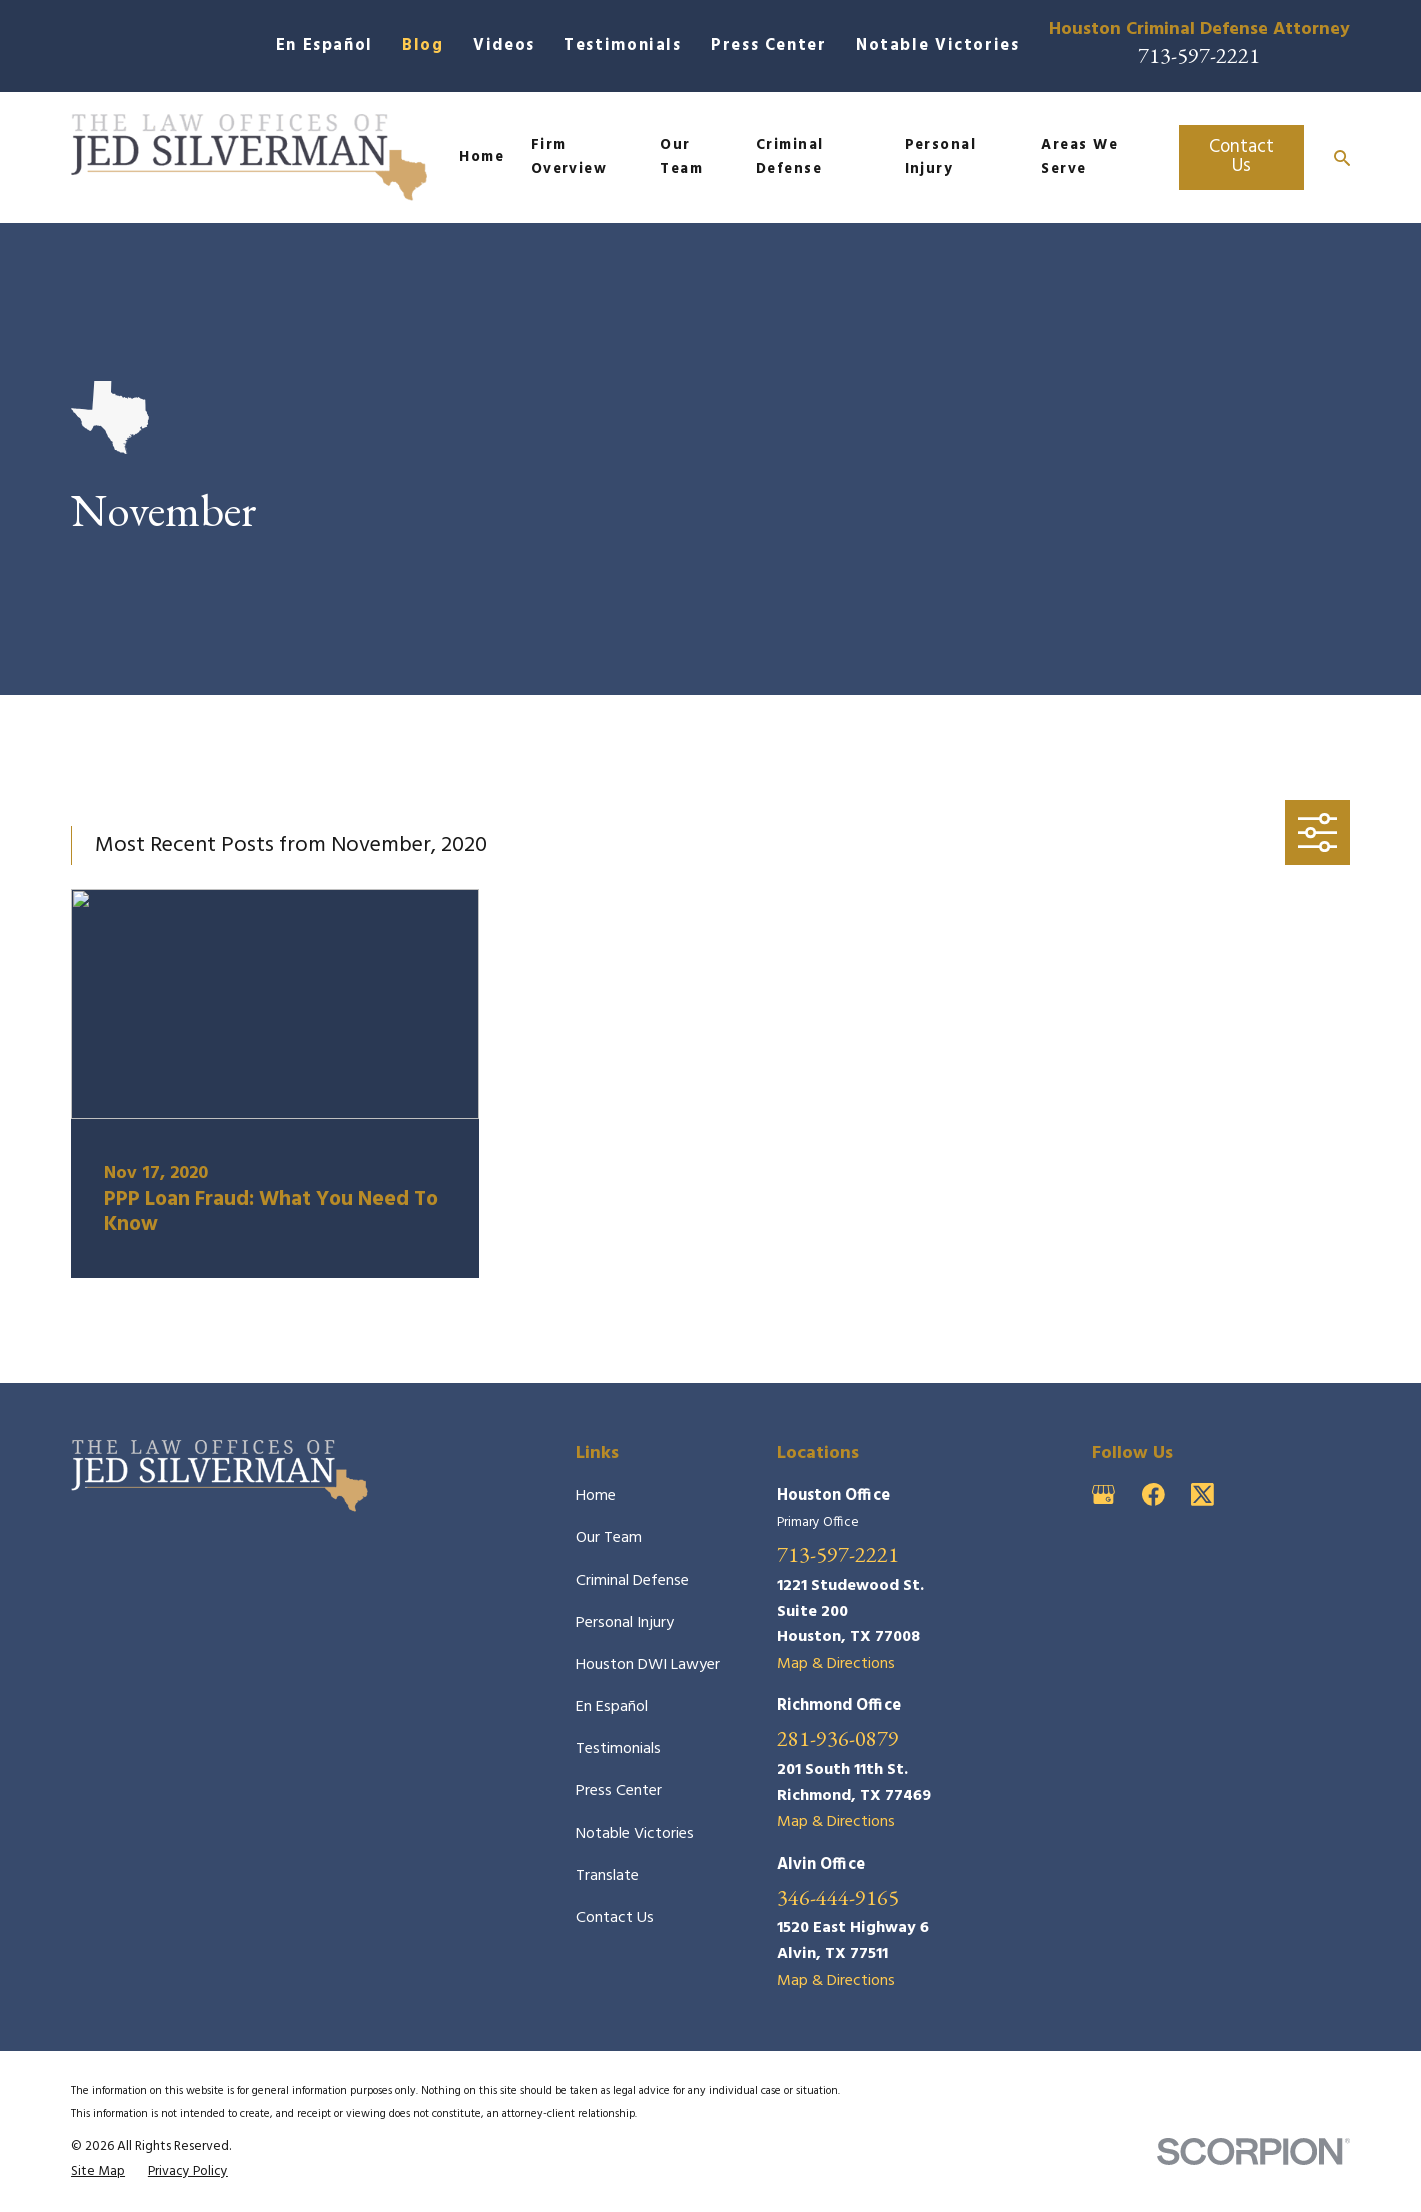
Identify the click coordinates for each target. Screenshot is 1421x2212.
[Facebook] (1153, 1494)
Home (596, 1496)
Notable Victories (938, 46)
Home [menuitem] (481, 157)
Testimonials (623, 46)
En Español (324, 46)
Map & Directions (836, 1664)
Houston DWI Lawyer (648, 1665)
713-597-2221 (1199, 55)
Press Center (769, 46)
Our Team (609, 1538)
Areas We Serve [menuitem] (1079, 157)
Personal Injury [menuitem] (941, 157)
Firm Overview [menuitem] (569, 157)
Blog (423, 46)
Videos (504, 46)
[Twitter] (1202, 1494)
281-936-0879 (838, 1738)
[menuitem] (98, 2172)
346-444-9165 (838, 1897)
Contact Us (1241, 156)
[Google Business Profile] (1103, 1494)
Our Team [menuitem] (681, 157)
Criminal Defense (632, 1581)
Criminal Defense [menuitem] (790, 157)
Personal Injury (625, 1623)
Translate (607, 1876)
